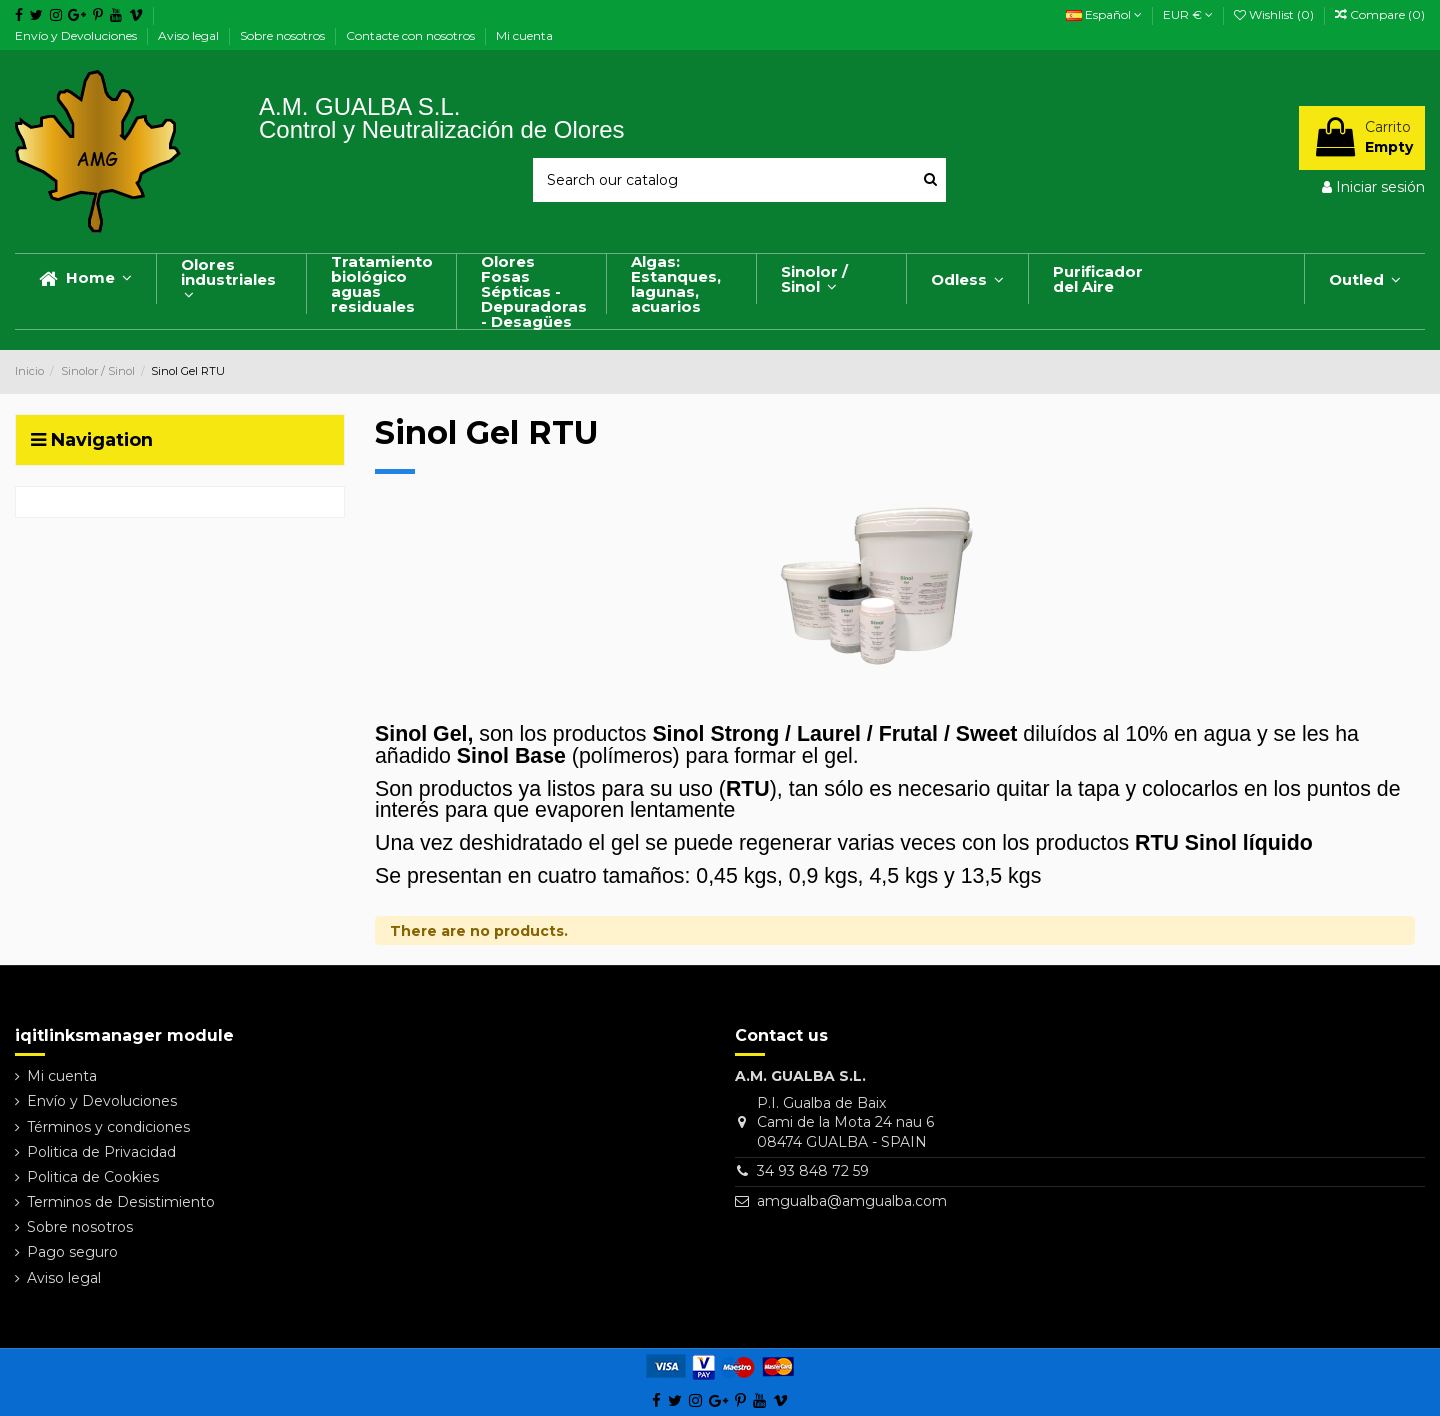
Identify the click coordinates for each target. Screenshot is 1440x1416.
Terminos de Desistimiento (121, 1202)
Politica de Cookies (93, 1177)
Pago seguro (72, 1252)
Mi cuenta (524, 35)
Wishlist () (1275, 14)
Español (1104, 14)
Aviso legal (190, 35)
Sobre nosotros (284, 35)
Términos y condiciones (108, 1127)
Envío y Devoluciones (77, 35)
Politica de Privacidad (101, 1152)
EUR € (1188, 14)
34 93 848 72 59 (813, 1171)
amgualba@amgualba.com (852, 1201)
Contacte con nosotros (412, 35)
